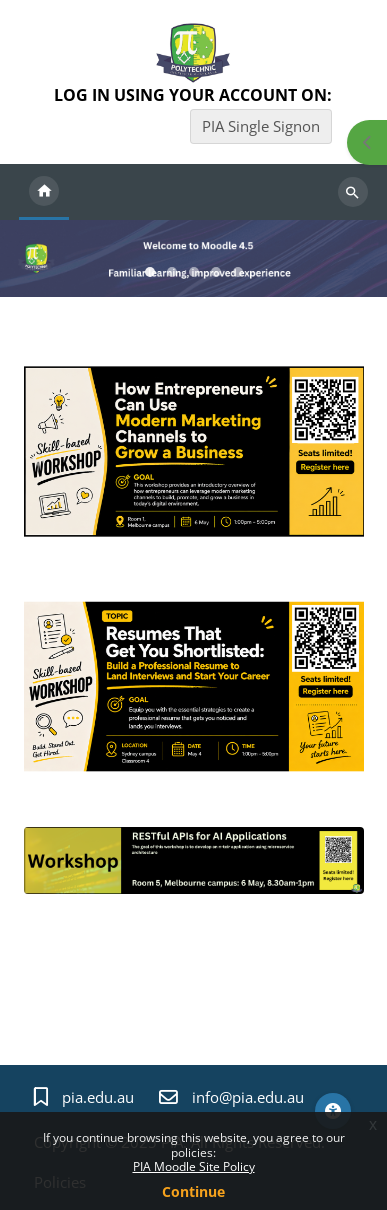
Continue (193, 1191)
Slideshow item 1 (172, 272)
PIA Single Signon (261, 126)
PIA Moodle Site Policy (194, 1166)
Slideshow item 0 (150, 272)
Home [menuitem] (44, 192)
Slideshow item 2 (194, 272)
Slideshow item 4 (238, 272)
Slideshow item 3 (216, 272)
